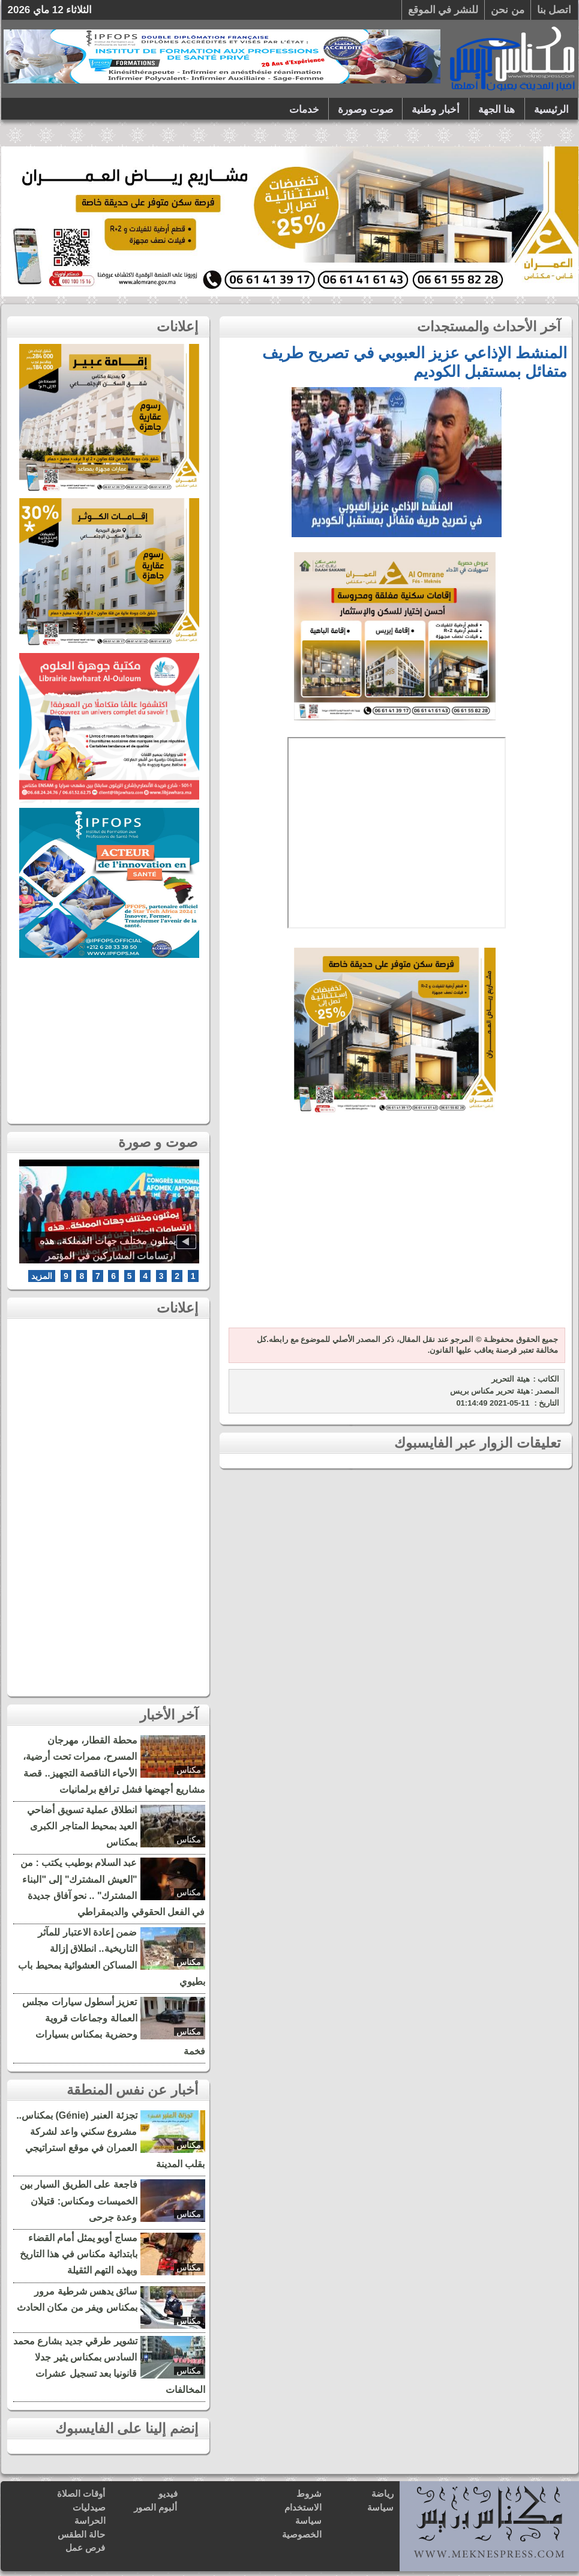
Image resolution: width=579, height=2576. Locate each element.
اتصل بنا (554, 10)
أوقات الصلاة (81, 2493)
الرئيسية (551, 109)
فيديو (168, 2493)
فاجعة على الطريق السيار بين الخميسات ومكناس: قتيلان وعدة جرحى (78, 2200)
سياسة (380, 2507)
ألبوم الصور (155, 2507)
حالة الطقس (81, 2534)
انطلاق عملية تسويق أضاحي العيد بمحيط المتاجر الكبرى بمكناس (82, 1826)
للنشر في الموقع (443, 10)
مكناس (188, 1770)
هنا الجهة (496, 109)
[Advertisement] (395, 1229)
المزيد (41, 1276)
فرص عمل (85, 2547)
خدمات (304, 109)
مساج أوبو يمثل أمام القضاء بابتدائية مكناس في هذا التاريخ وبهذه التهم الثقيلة (78, 2254)
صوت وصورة (365, 109)
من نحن (507, 10)
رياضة (382, 2493)
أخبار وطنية (436, 109)
